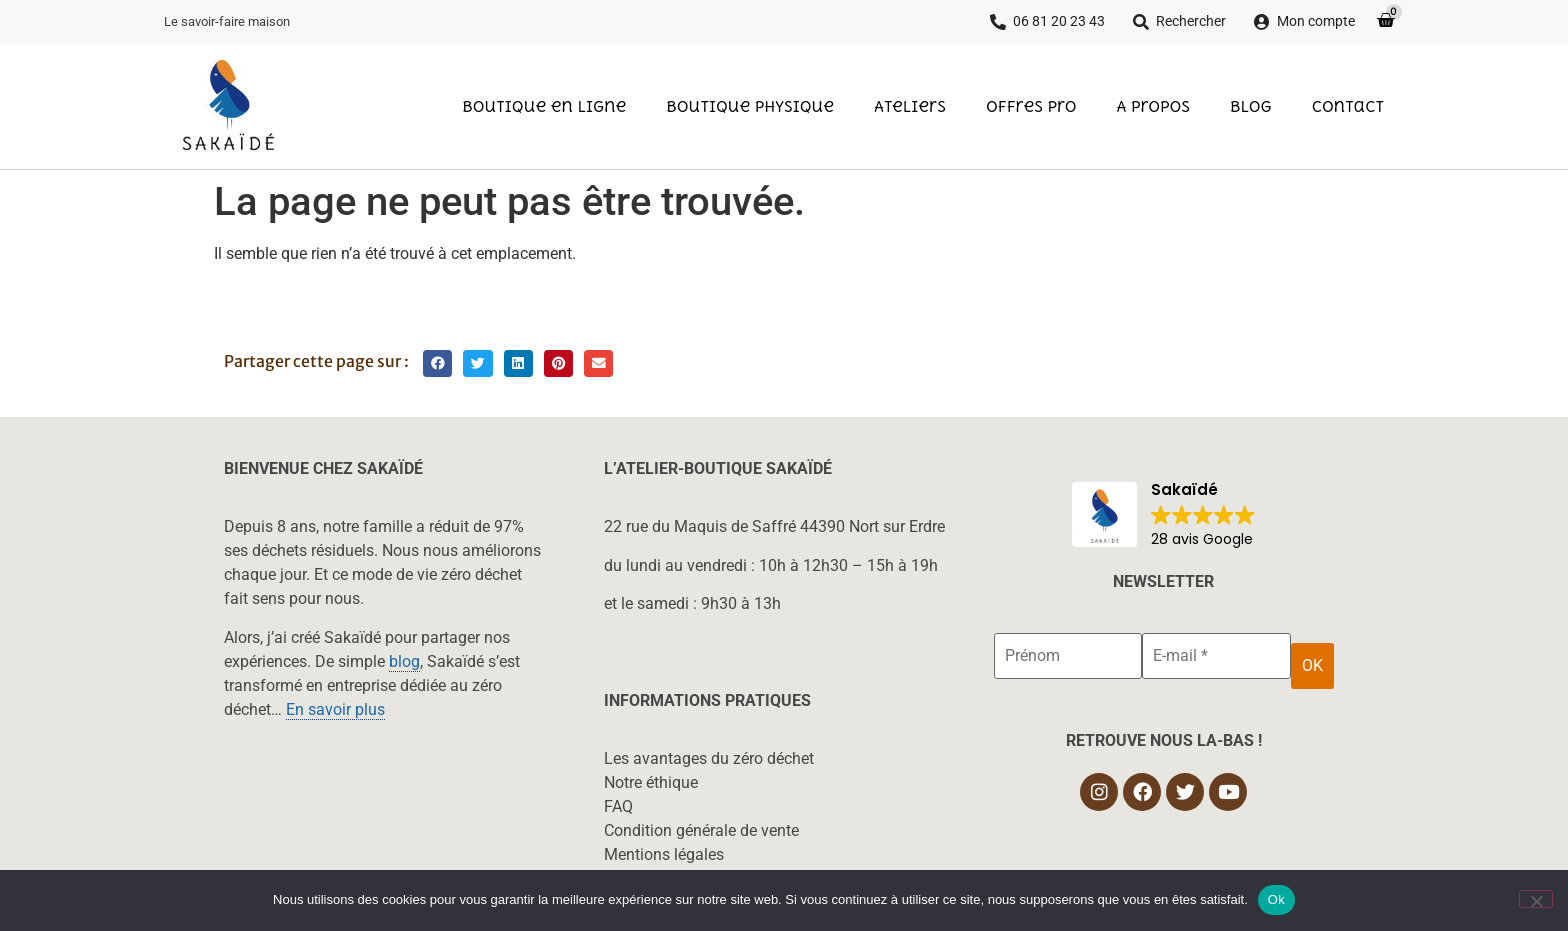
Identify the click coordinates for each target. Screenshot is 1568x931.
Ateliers (910, 106)
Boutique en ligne (544, 106)
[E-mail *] (1216, 656)
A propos (1153, 106)
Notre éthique (651, 782)
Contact (1348, 106)
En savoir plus (335, 709)
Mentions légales (664, 854)
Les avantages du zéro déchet (709, 758)
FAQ (618, 806)
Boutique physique (750, 106)
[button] (437, 363)
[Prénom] (1068, 656)
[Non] (1536, 899)
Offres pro (1031, 106)
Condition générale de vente (701, 830)
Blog (1251, 106)
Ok (1276, 899)
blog (404, 661)
